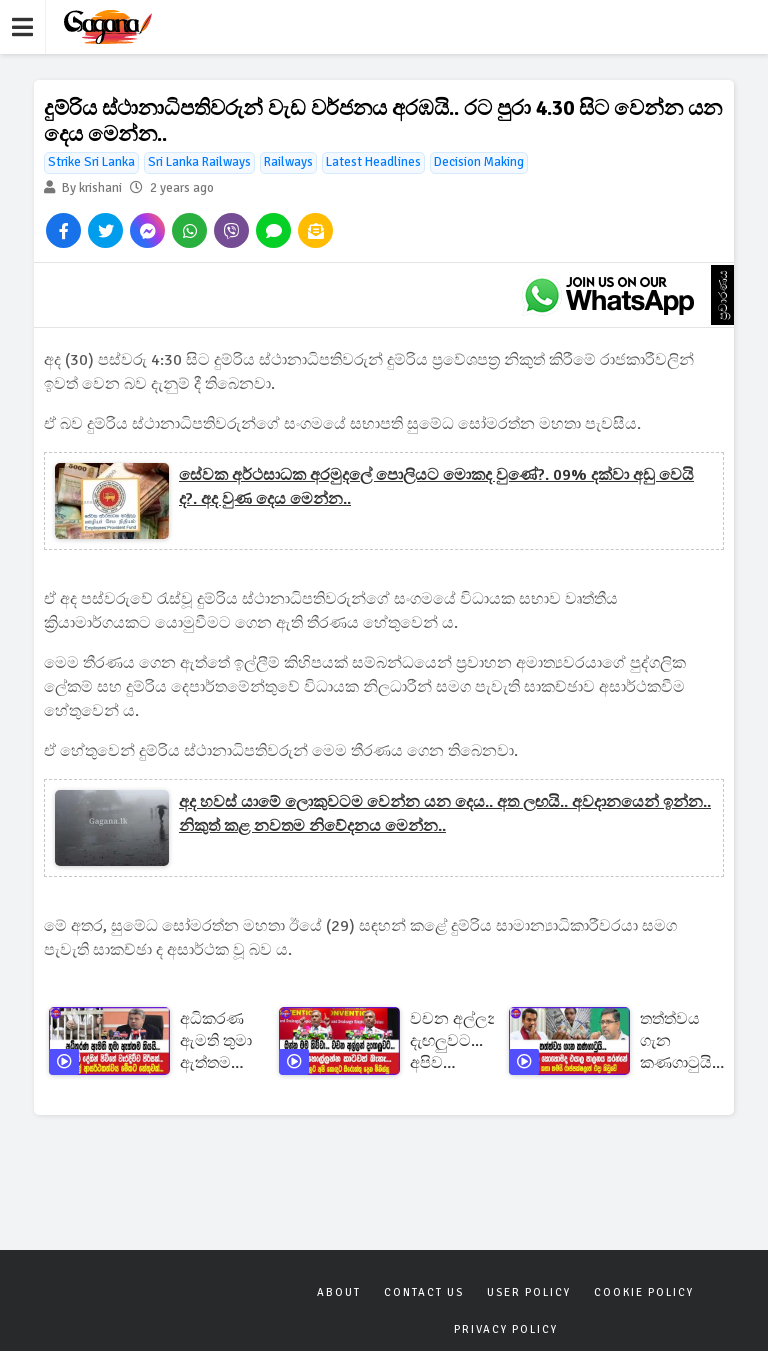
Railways (288, 162)
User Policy (529, 1292)
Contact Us (424, 1292)
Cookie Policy (644, 1292)
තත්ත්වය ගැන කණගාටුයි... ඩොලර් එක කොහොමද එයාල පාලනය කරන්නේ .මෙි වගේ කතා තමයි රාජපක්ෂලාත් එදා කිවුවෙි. (685, 1041)
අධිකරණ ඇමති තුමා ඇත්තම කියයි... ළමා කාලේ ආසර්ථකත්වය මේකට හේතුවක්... (229, 1041)
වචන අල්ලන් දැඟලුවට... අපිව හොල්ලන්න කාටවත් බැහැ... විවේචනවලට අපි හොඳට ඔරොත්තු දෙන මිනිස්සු (459, 1041)
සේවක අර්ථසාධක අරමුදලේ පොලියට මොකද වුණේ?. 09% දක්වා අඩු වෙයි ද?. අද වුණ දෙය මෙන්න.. (436, 487)
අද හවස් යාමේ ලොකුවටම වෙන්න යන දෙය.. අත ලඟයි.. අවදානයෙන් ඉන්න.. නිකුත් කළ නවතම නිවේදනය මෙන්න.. (445, 814)
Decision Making (479, 162)
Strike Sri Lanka (91, 162)
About (339, 1292)
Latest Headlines (373, 162)
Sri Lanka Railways (199, 162)
